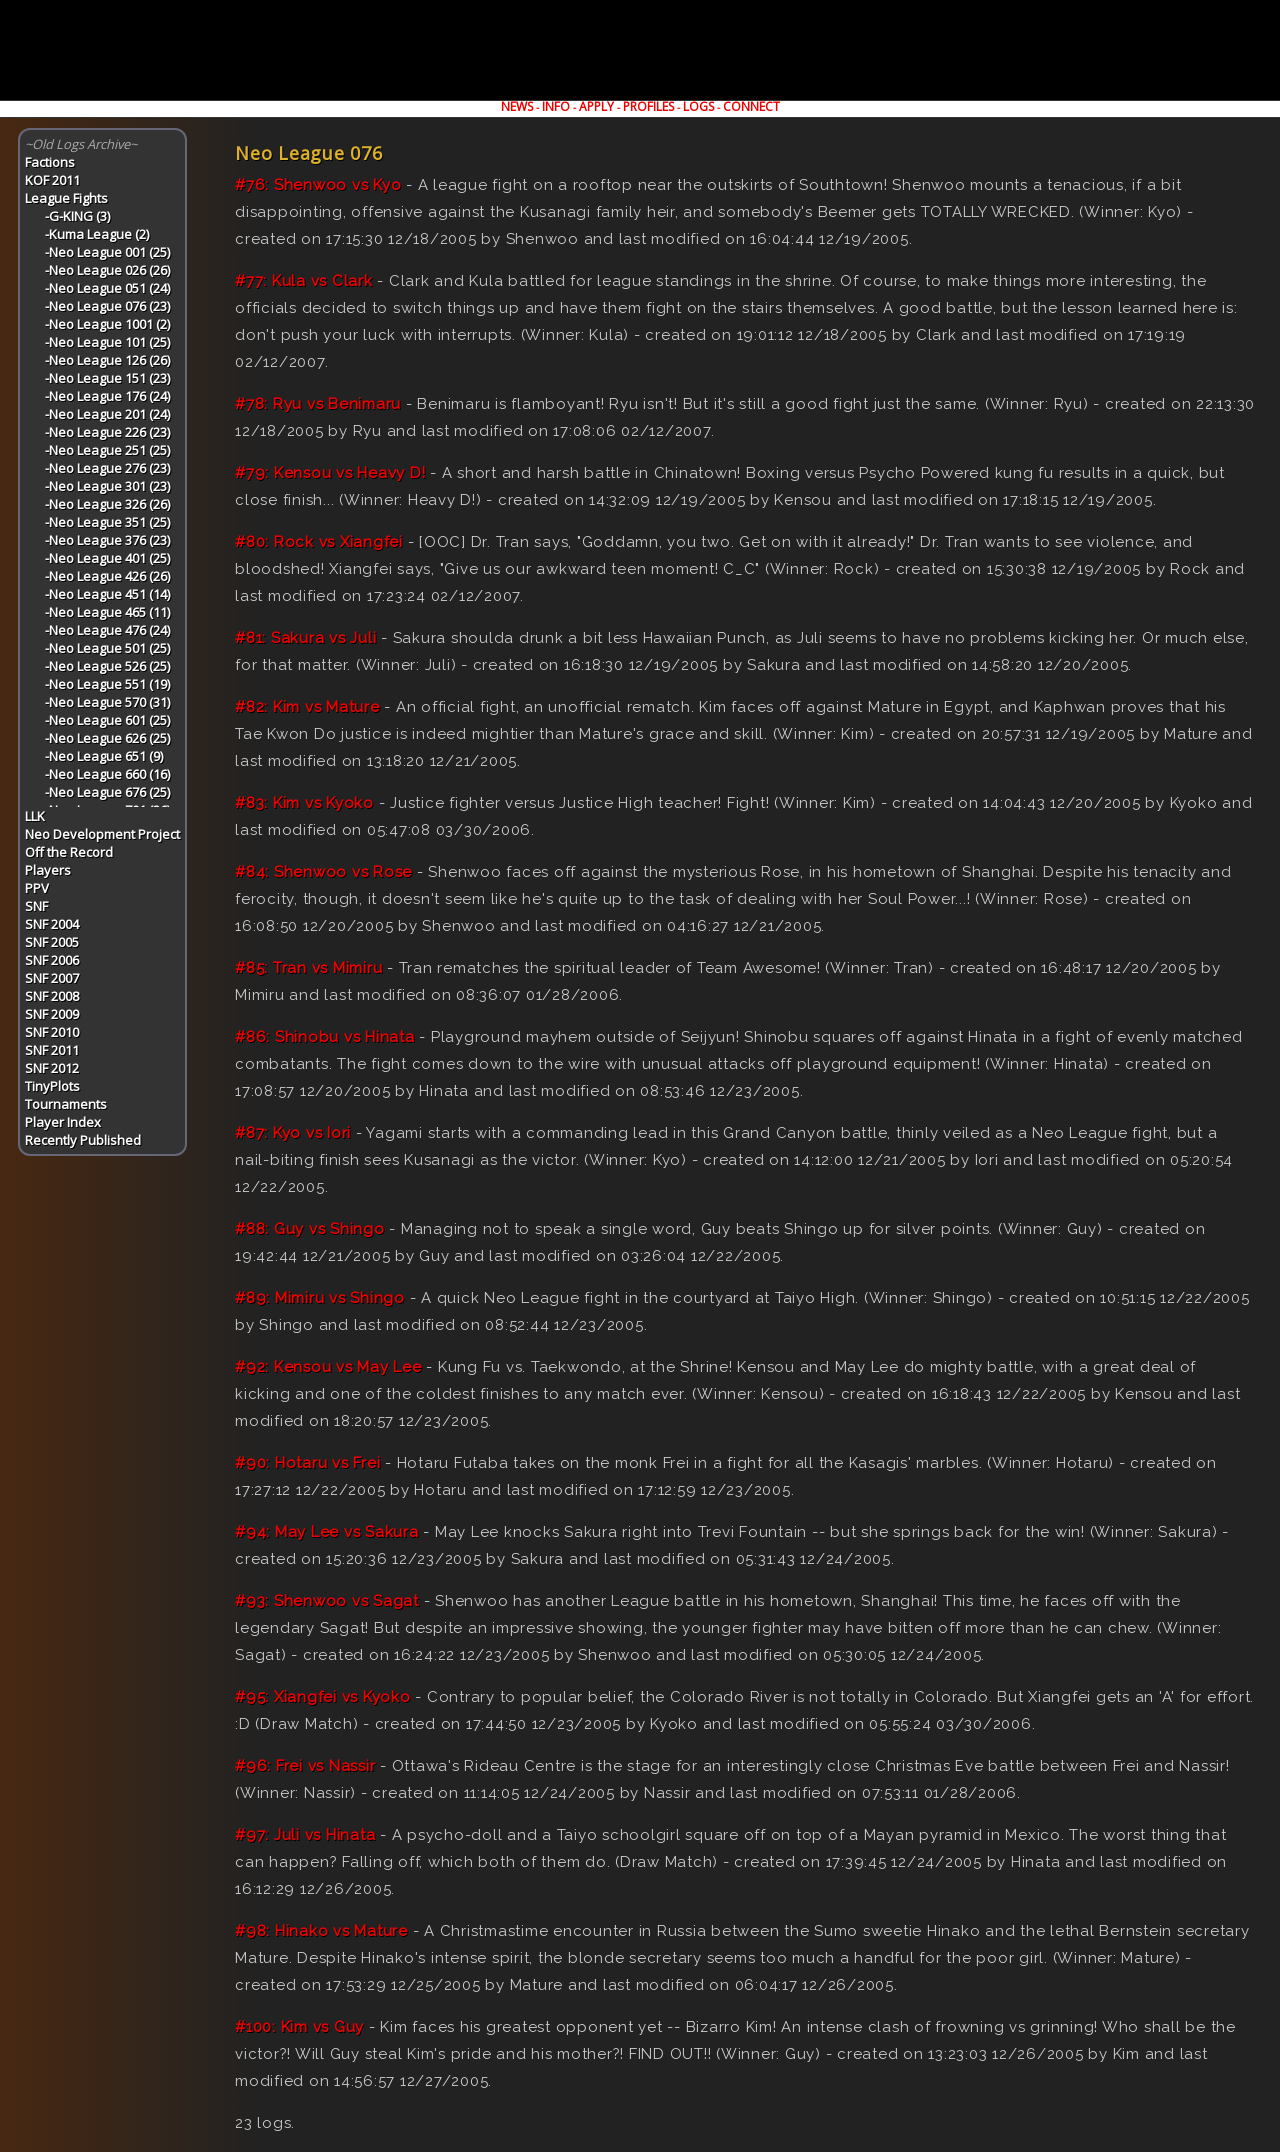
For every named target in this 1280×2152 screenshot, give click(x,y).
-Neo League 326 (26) (107, 504)
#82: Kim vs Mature (307, 707)
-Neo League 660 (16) (107, 774)
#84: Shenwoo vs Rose (323, 872)
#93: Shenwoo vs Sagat (327, 1601)
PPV (37, 888)
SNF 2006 (52, 960)
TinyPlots (52, 1086)
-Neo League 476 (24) (107, 630)
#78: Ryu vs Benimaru (318, 404)
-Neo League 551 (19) (107, 684)
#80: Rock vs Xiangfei (319, 542)
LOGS (698, 106)
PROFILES (648, 106)
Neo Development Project (102, 834)
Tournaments (66, 1104)
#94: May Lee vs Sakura (327, 1532)
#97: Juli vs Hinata (305, 1835)
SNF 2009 (52, 1014)
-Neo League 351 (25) (107, 522)
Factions (50, 162)
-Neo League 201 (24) (107, 414)
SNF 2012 (52, 1068)
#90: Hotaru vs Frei (307, 1463)
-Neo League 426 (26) (107, 576)
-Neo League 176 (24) (107, 396)
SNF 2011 (52, 1050)
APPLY (596, 106)
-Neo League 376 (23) (107, 540)
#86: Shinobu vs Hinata (325, 1037)
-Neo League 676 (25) (107, 792)
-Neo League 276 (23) (107, 468)
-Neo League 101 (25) (107, 342)
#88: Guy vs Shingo (310, 1229)
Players (48, 870)
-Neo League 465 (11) (107, 612)
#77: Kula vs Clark (304, 281)
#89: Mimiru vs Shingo (320, 1298)
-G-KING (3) (77, 216)
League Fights (66, 198)
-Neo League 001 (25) (107, 252)
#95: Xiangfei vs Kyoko (323, 1697)
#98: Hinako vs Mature (321, 1931)
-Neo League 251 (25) (107, 450)
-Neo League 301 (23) (107, 486)
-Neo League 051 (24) (107, 288)
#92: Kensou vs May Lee (328, 1367)
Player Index (63, 1122)
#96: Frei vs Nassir (305, 1766)
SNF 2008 (52, 996)
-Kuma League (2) (97, 234)
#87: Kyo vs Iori (293, 1133)
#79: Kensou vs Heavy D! (330, 473)
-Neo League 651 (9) (104, 756)
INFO (556, 106)
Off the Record (69, 852)
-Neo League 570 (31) (107, 702)
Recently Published (83, 1140)
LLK (35, 816)
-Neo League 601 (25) (107, 720)
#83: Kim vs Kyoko (304, 803)
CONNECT (751, 106)
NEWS (517, 106)
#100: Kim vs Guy (299, 2027)
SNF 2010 (52, 1032)
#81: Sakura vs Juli (305, 638)
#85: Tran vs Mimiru (308, 968)
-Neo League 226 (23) (107, 432)
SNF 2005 (52, 942)
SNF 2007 (52, 978)
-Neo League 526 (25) (107, 666)
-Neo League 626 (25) (107, 738)
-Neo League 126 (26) (107, 360)
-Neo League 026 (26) (107, 270)
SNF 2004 (52, 924)
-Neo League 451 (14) (107, 594)
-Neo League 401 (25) (107, 558)
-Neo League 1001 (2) (107, 324)
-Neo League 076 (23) (107, 306)
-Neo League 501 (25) (107, 648)
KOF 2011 (52, 180)
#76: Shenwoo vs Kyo (318, 185)
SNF (36, 906)
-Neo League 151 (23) (107, 378)
